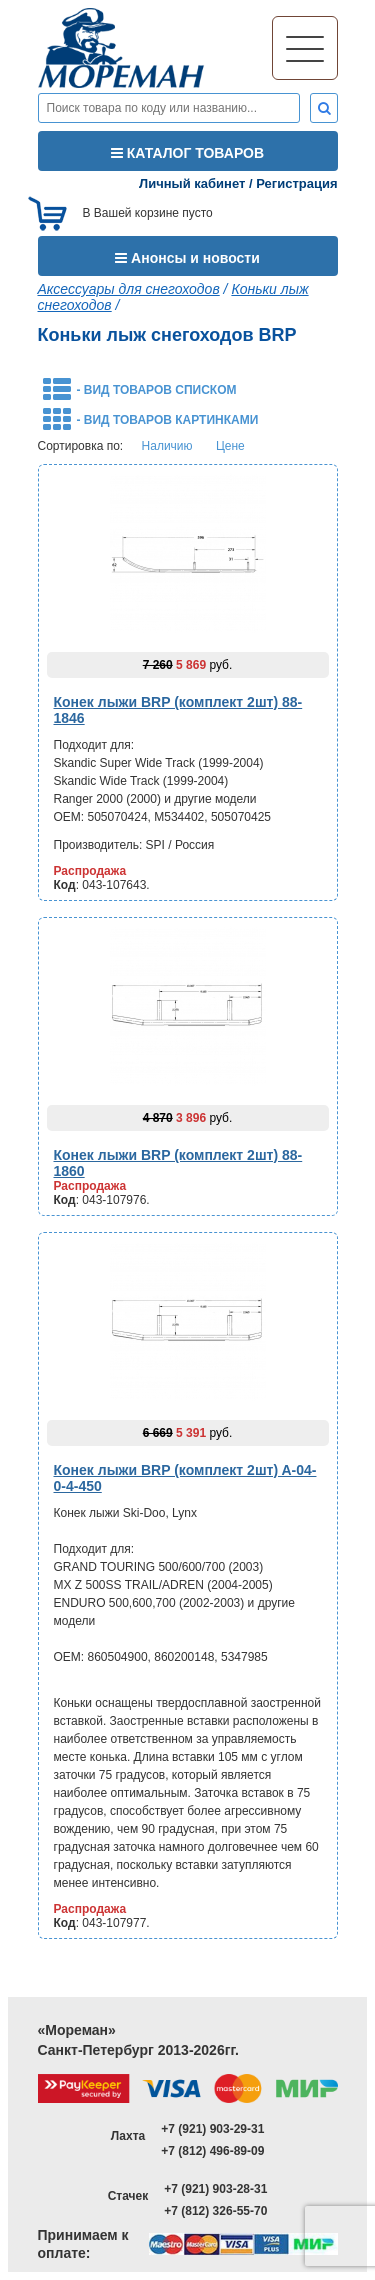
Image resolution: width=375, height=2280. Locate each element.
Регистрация (296, 183)
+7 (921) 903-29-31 (212, 2129)
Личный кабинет (192, 183)
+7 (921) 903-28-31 (215, 2189)
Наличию (167, 446)
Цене (230, 446)
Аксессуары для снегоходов (129, 289)
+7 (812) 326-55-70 (215, 2211)
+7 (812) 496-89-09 (212, 2151)
